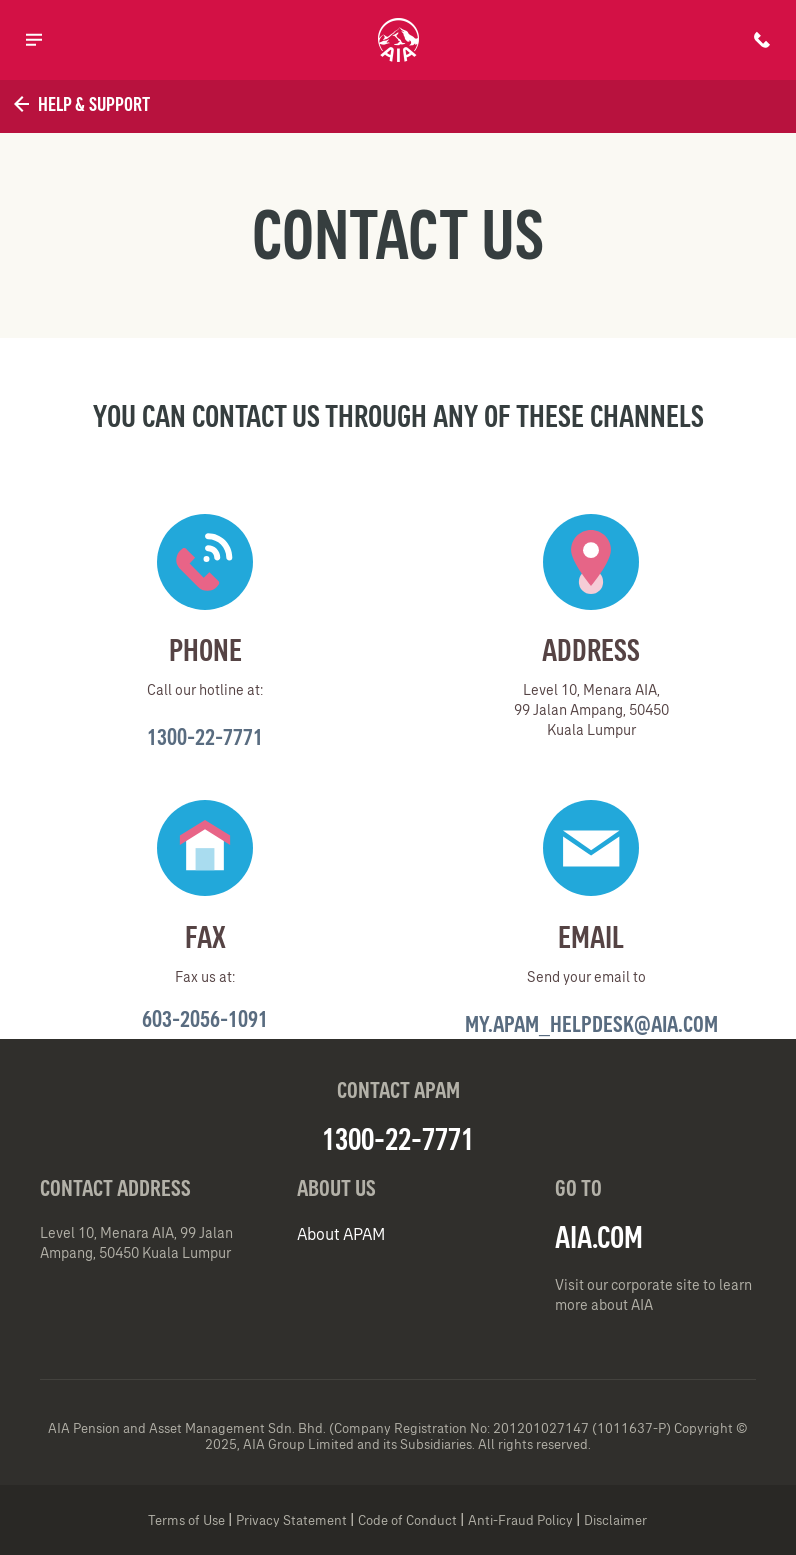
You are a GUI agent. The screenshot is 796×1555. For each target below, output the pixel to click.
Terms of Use (186, 1520)
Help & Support (80, 104)
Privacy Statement (291, 1520)
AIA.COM (599, 1237)
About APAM (341, 1234)
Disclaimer (615, 1520)
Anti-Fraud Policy (520, 1520)
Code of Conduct (407, 1520)
